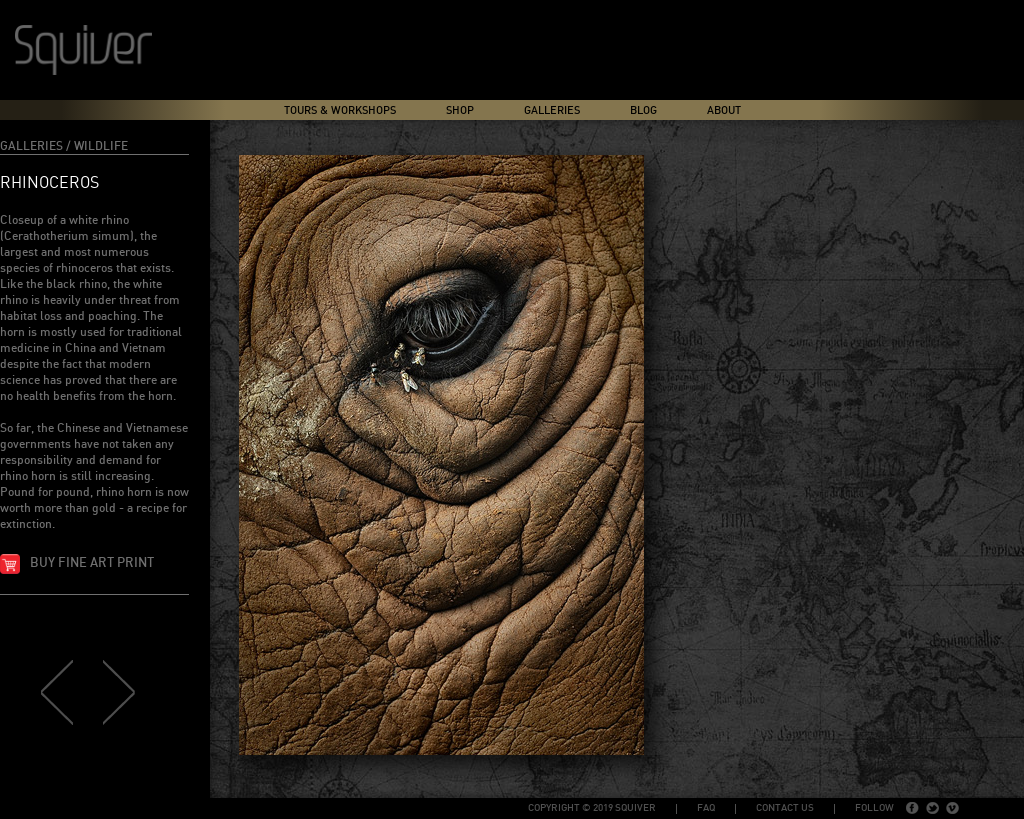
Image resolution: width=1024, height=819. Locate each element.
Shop (460, 110)
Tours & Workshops (340, 110)
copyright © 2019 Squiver (592, 808)
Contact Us (785, 808)
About (724, 110)
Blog (643, 110)
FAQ (706, 808)
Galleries (552, 110)
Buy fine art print (92, 563)
